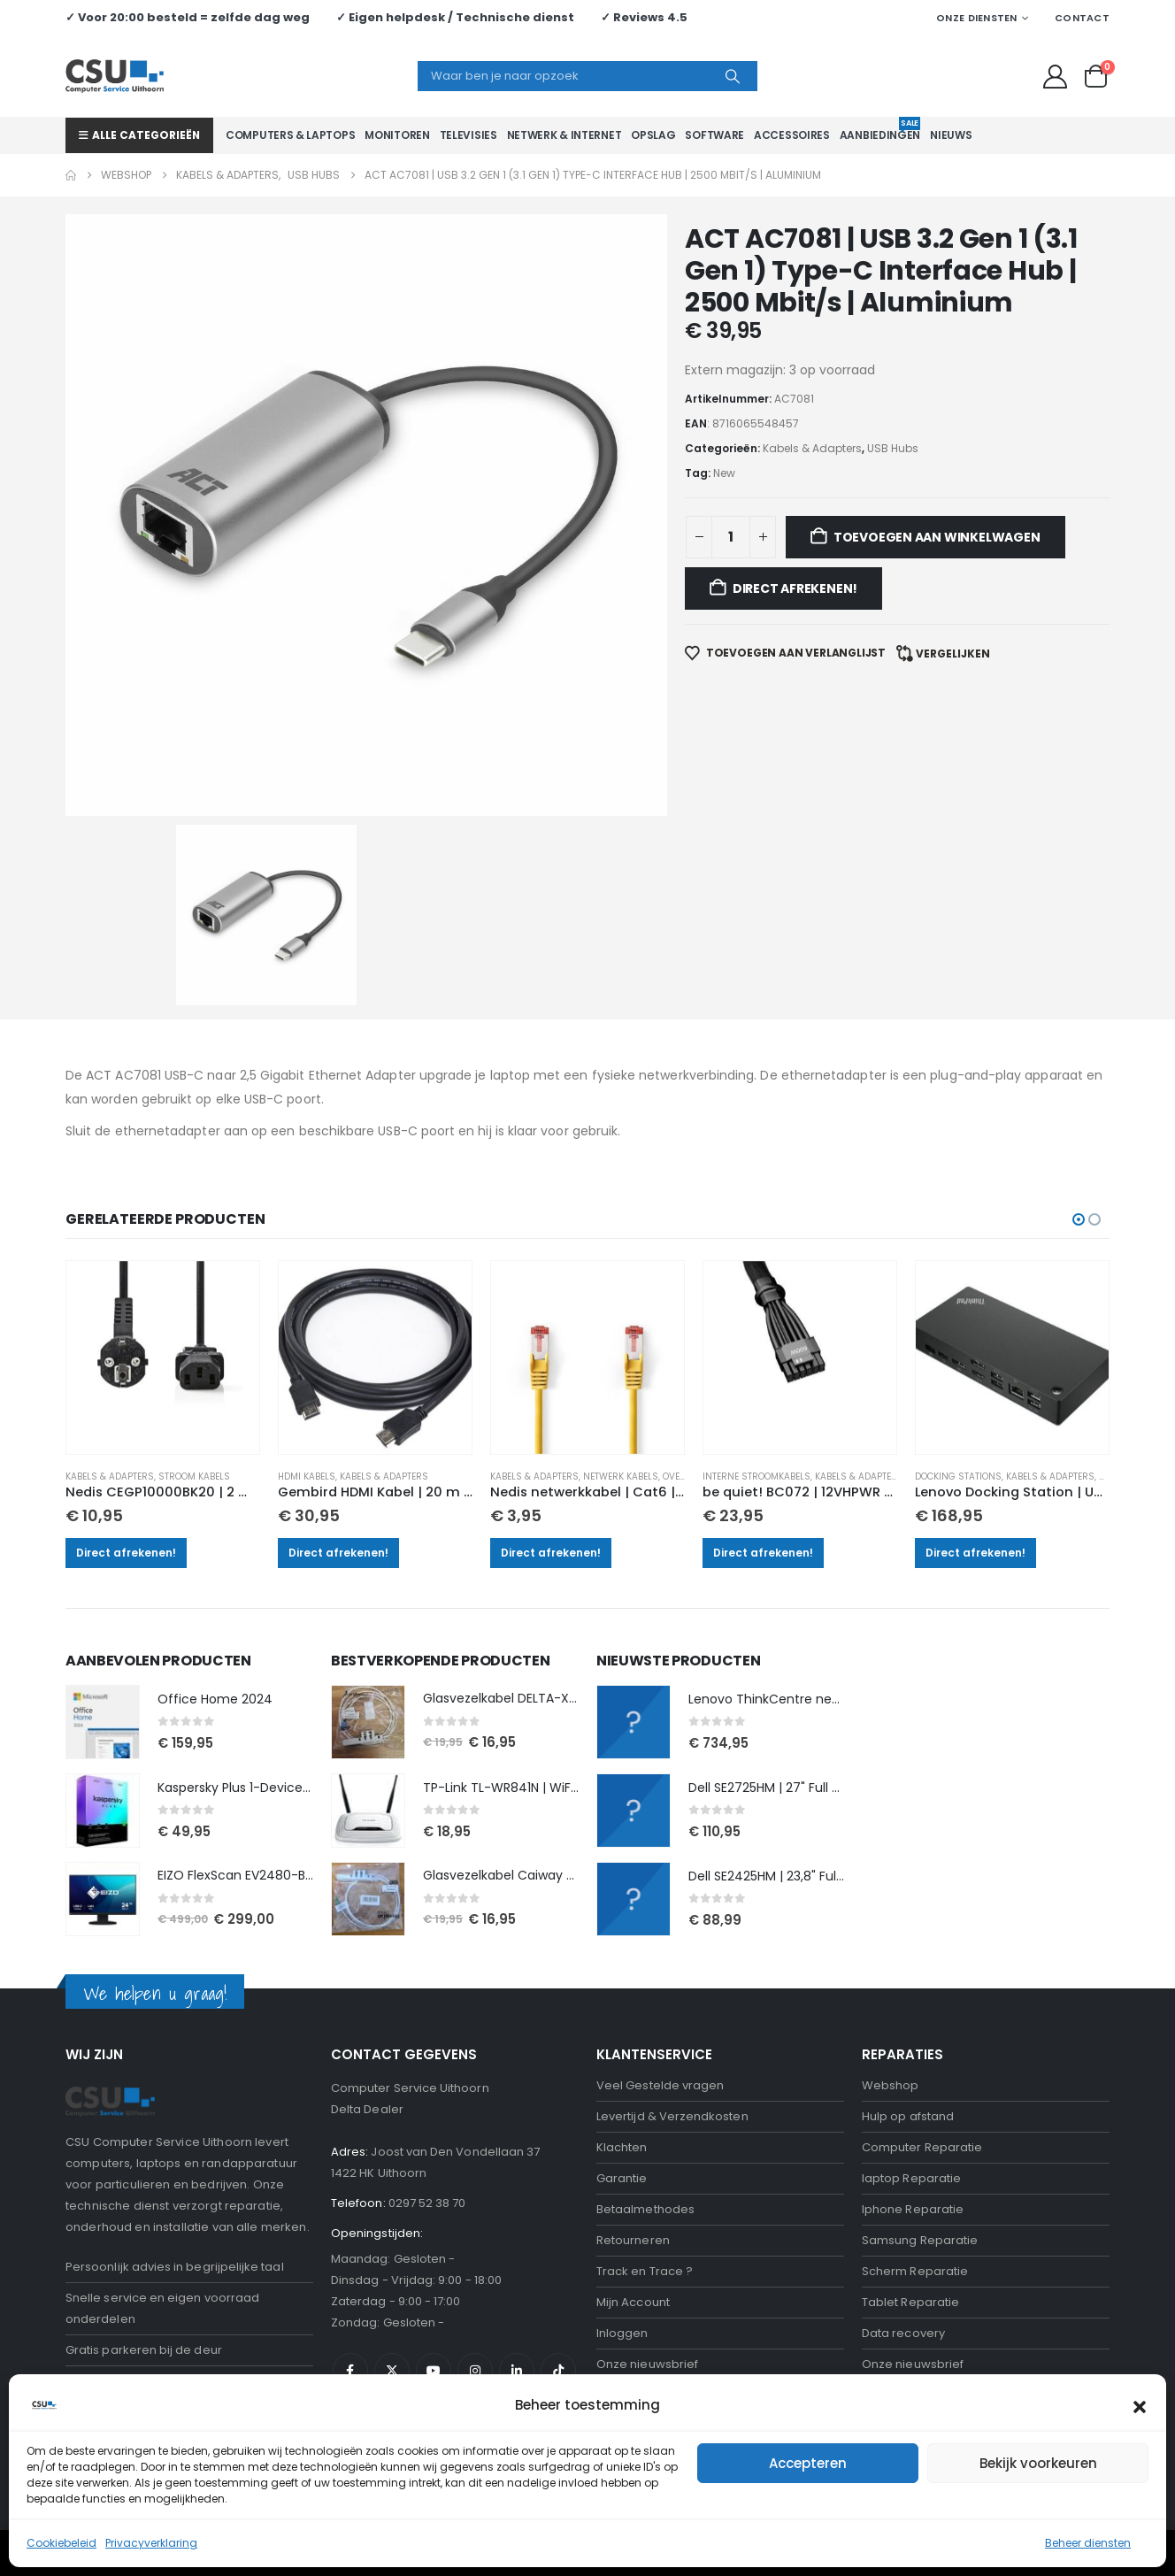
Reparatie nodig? (122, 2255)
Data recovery (903, 2193)
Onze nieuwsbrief (647, 2224)
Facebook (350, 2231)
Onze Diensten (977, 18)
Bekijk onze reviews (653, 2448)
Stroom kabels (203, 1331)
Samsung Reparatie (920, 2100)
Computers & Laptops (290, 134)
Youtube (433, 2231)
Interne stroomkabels (755, 1331)
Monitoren (397, 134)
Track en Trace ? (644, 2131)
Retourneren (633, 2100)
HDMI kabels (312, 1331)
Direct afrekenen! (135, 1407)
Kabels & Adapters (118, 1331)
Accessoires (792, 134)
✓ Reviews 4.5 (644, 17)
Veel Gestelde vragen (660, 1945)
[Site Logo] (114, 76)
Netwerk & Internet (564, 134)
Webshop (890, 1945)
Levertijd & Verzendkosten (672, 1976)
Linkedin (516, 2231)
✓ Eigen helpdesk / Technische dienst (455, 17)
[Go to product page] (170, 1214)
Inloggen (622, 2193)
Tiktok (558, 2231)
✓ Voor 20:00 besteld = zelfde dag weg (187, 17)
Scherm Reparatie (915, 2131)
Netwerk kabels (622, 1331)
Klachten (622, 2007)
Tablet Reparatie (910, 2162)
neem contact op (255, 2255)
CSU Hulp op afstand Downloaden (429, 2311)
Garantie (622, 2038)
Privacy (617, 2255)
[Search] (732, 76)
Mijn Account (633, 2162)
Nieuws (950, 134)
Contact (1082, 18)
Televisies (468, 134)
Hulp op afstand (908, 1976)
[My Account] (1055, 76)
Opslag (653, 134)
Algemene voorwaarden (668, 2286)
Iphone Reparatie (913, 2069)
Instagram (475, 2231)
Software (714, 134)
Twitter (392, 2231)
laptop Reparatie (911, 2038)
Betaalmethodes (645, 2069)
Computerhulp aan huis (930, 2255)
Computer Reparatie (922, 2007)
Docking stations (953, 1331)
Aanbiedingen (880, 129)
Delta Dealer (367, 1969)
